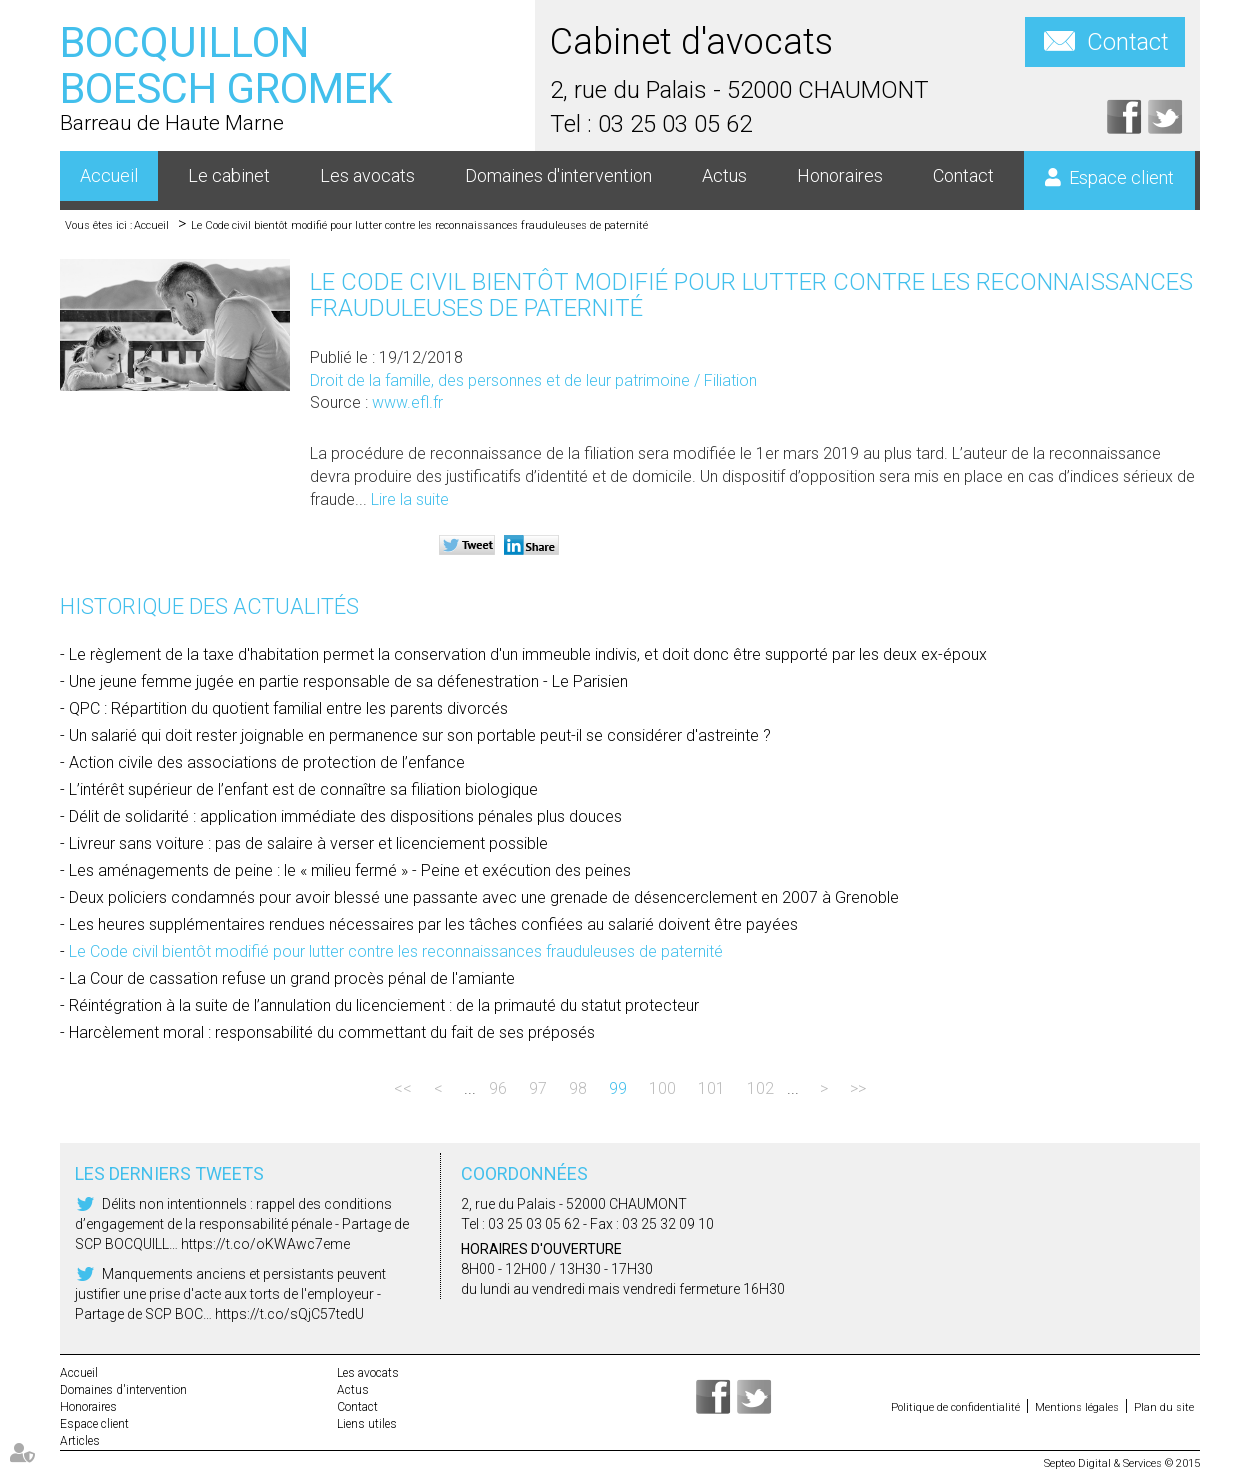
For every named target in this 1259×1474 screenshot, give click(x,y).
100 (662, 1088)
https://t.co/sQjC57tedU (289, 1314)
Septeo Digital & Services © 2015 (1122, 1463)
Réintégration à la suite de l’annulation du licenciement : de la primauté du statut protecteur (384, 1005)
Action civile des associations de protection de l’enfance (267, 762)
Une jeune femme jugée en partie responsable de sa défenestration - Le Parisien (348, 681)
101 (711, 1088)
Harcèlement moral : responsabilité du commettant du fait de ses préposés (332, 1032)
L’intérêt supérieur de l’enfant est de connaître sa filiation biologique (303, 789)
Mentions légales (1077, 1407)
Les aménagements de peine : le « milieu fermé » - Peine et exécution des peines (350, 870)
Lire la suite (410, 499)
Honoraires (840, 175)
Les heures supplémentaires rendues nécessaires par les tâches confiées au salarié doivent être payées (433, 924)
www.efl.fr (407, 402)
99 (618, 1088)
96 (498, 1088)
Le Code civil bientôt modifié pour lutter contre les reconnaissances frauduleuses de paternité (419, 225)
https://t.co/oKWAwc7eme (265, 1244)
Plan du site (1164, 1407)
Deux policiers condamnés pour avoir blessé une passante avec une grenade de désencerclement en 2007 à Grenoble (484, 897)
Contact (1128, 42)
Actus (724, 175)
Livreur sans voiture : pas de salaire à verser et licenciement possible (308, 843)
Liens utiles (367, 1424)
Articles (80, 1441)
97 (538, 1088)
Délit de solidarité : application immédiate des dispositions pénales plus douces (345, 816)
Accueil (109, 175)
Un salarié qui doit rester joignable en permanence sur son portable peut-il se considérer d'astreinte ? (420, 735)
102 (760, 1088)
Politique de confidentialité (955, 1407)
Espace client (1121, 177)
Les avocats (367, 175)
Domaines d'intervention (558, 175)
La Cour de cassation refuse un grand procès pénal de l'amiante (292, 978)
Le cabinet (229, 175)
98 (578, 1088)
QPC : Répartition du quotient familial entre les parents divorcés (288, 708)
